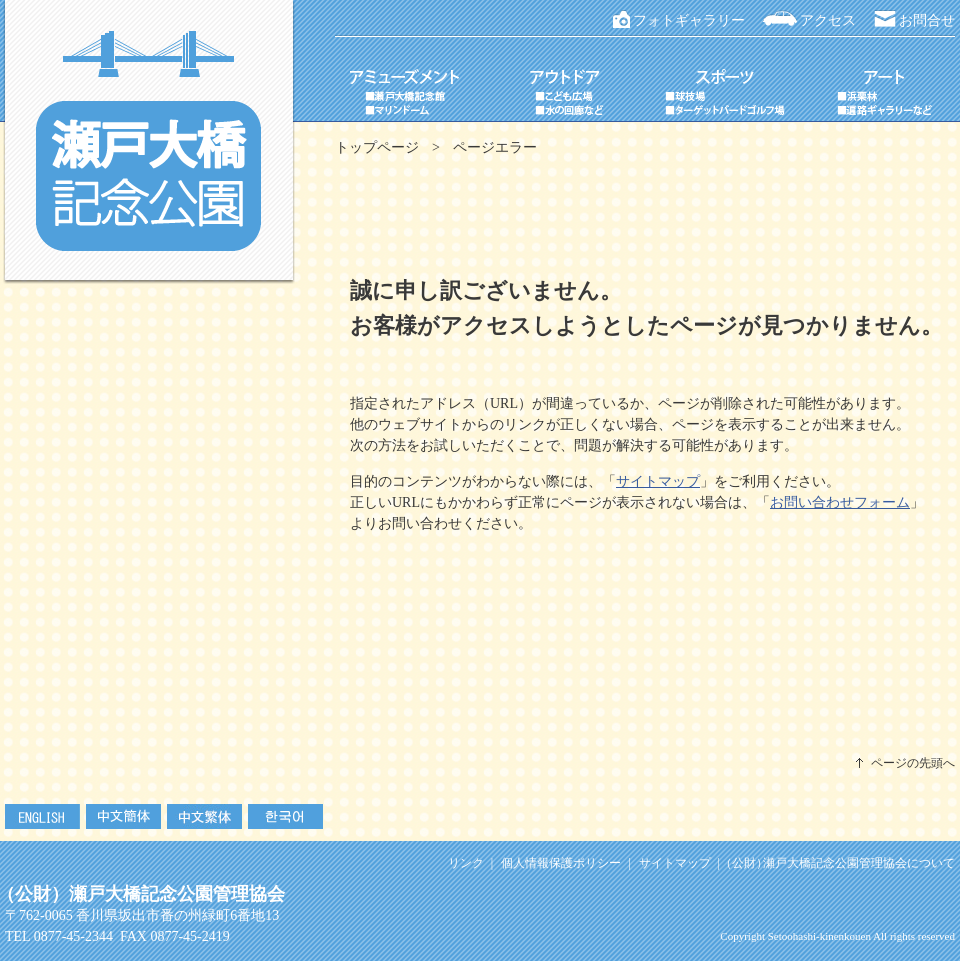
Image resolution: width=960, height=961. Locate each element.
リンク (466, 863)
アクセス (828, 20)
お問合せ (927, 20)
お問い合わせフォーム (840, 502)
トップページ (377, 147)
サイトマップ (658, 481)
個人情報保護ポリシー (561, 863)
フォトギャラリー (689, 20)
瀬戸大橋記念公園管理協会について (841, 863)
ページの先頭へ (913, 763)
